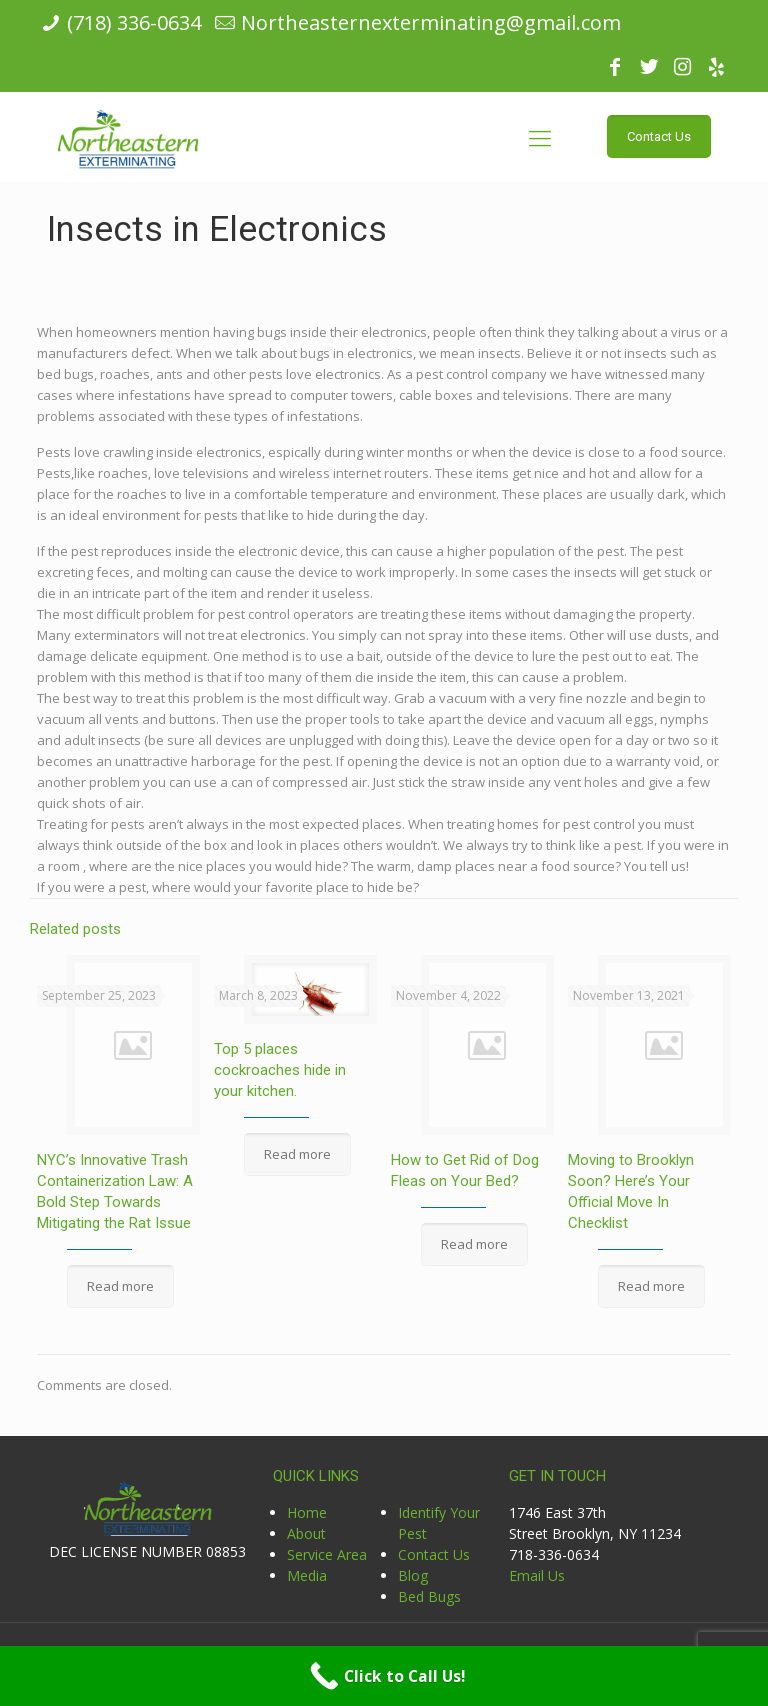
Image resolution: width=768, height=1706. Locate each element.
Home (307, 1512)
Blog (413, 1575)
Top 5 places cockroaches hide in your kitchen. (280, 1070)
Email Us (537, 1575)
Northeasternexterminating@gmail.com (431, 22)
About (306, 1533)
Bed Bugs (429, 1596)
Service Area (327, 1554)
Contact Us (434, 1554)
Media (307, 1575)
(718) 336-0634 (134, 22)
